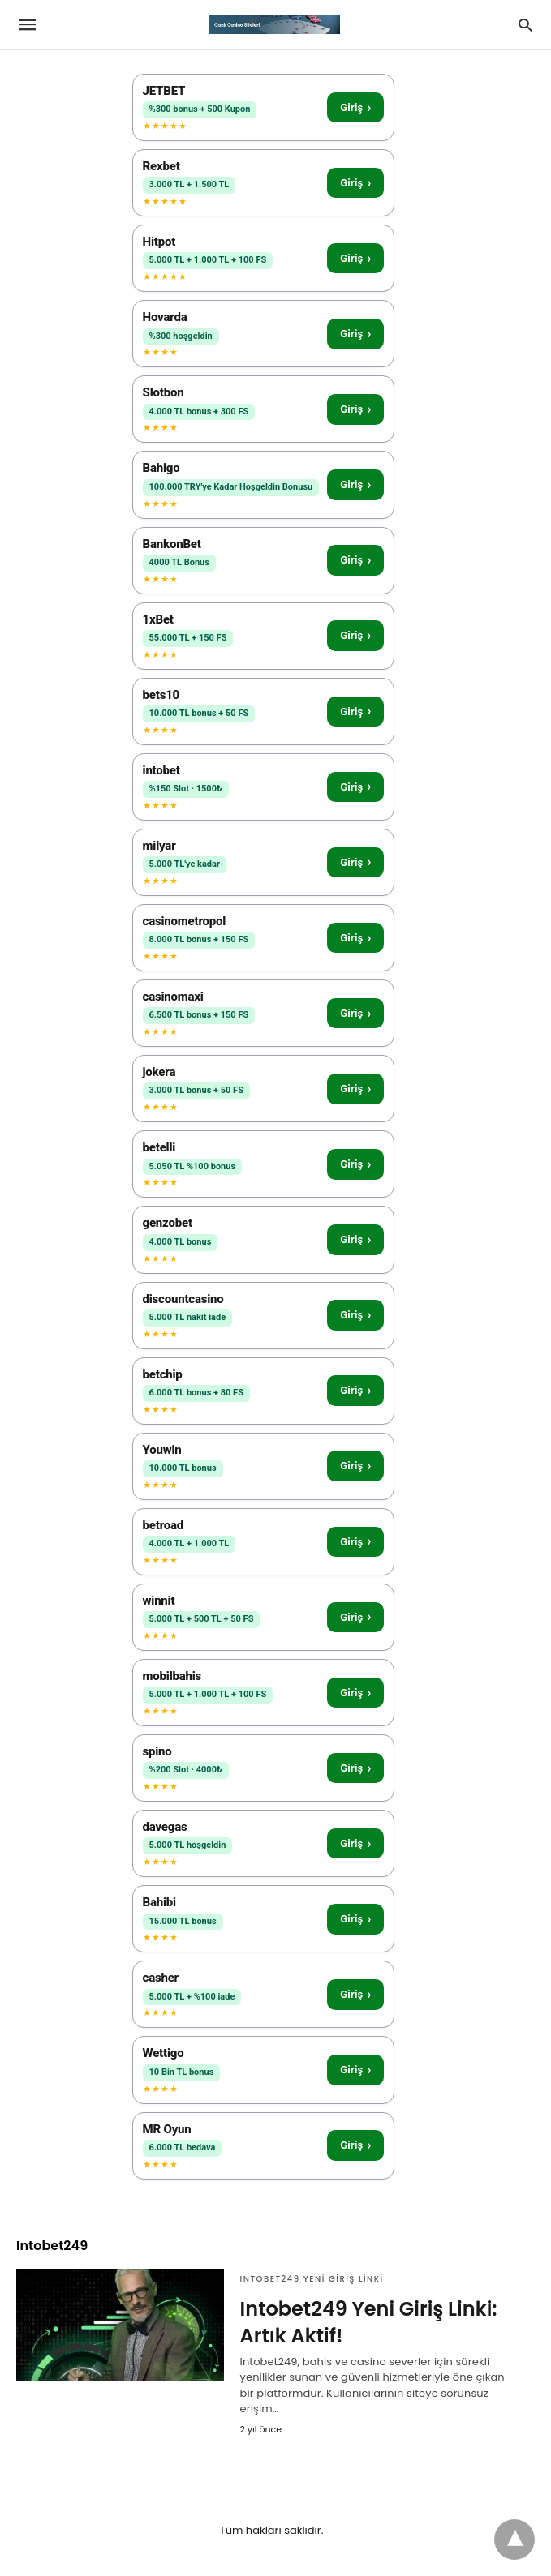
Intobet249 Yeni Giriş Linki (312, 2279)
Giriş (355, 107)
